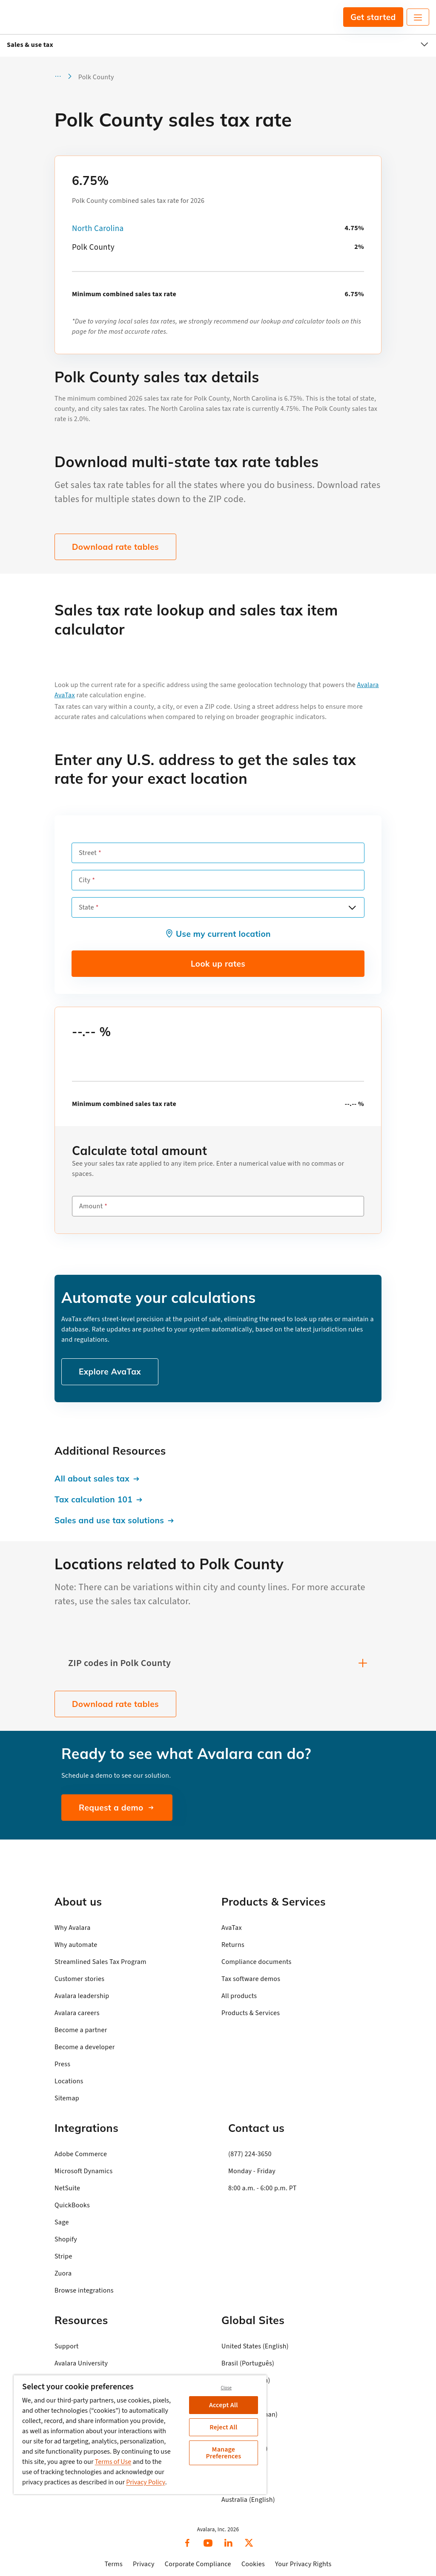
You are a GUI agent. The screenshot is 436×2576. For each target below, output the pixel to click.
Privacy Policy (145, 2482)
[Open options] (352, 907)
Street (88, 853)
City (84, 880)
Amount (91, 1206)
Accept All (223, 2405)
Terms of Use (113, 2461)
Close (226, 2388)
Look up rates (218, 964)
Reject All (223, 2427)
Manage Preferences (223, 2453)
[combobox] (218, 907)
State (86, 907)
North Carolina (98, 228)
